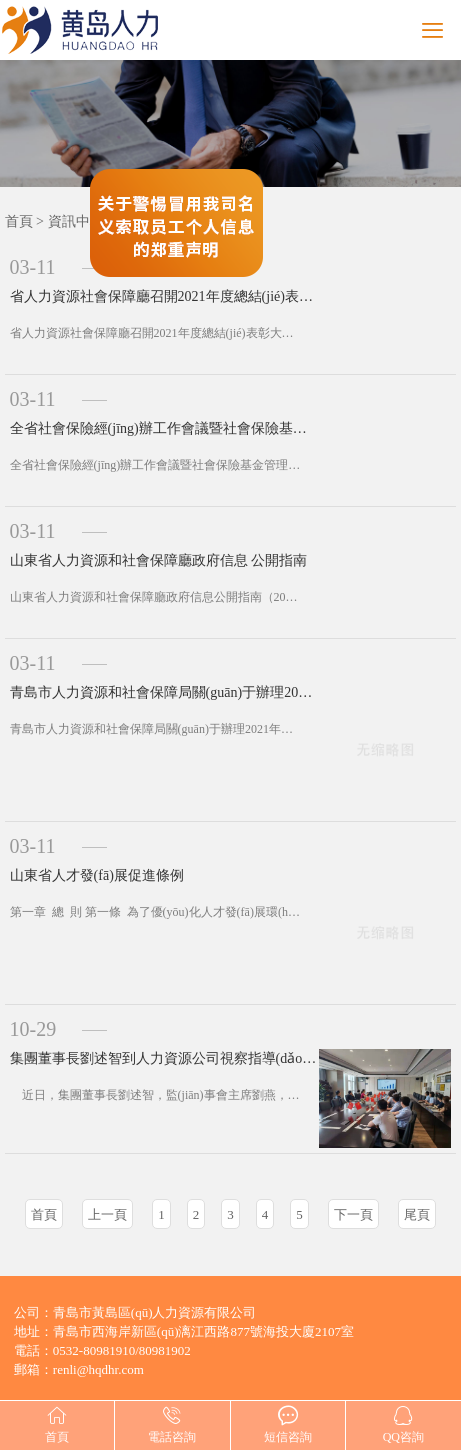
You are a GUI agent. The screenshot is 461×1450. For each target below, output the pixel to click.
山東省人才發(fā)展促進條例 (97, 875)
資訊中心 (76, 221)
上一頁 (107, 1214)
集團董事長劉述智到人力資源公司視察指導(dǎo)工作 (164, 1058)
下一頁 (353, 1214)
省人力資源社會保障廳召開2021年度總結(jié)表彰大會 (164, 296)
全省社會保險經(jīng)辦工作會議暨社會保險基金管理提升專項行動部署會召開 (164, 428)
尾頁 (417, 1214)
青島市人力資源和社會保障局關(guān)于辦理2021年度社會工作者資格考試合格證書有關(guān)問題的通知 (164, 692)
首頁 (19, 221)
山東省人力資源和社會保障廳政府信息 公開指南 (159, 560)
